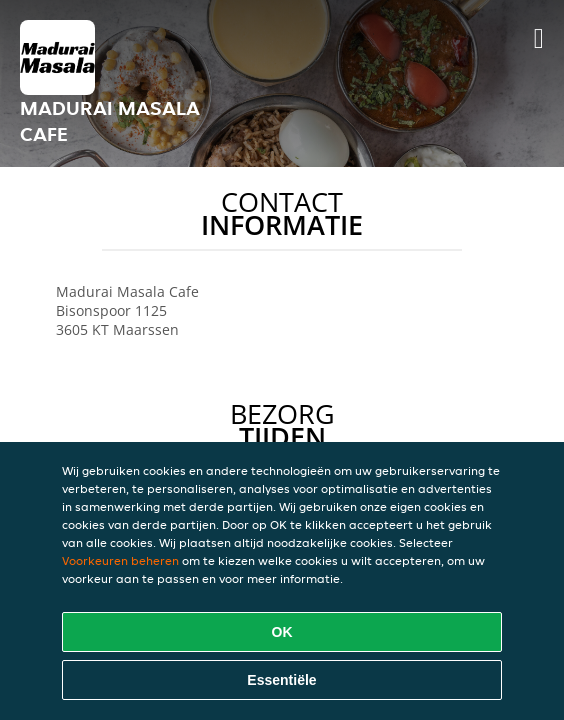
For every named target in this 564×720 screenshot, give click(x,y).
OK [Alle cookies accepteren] (282, 632)
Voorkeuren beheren (120, 560)
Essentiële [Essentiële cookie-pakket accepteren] (281, 680)
